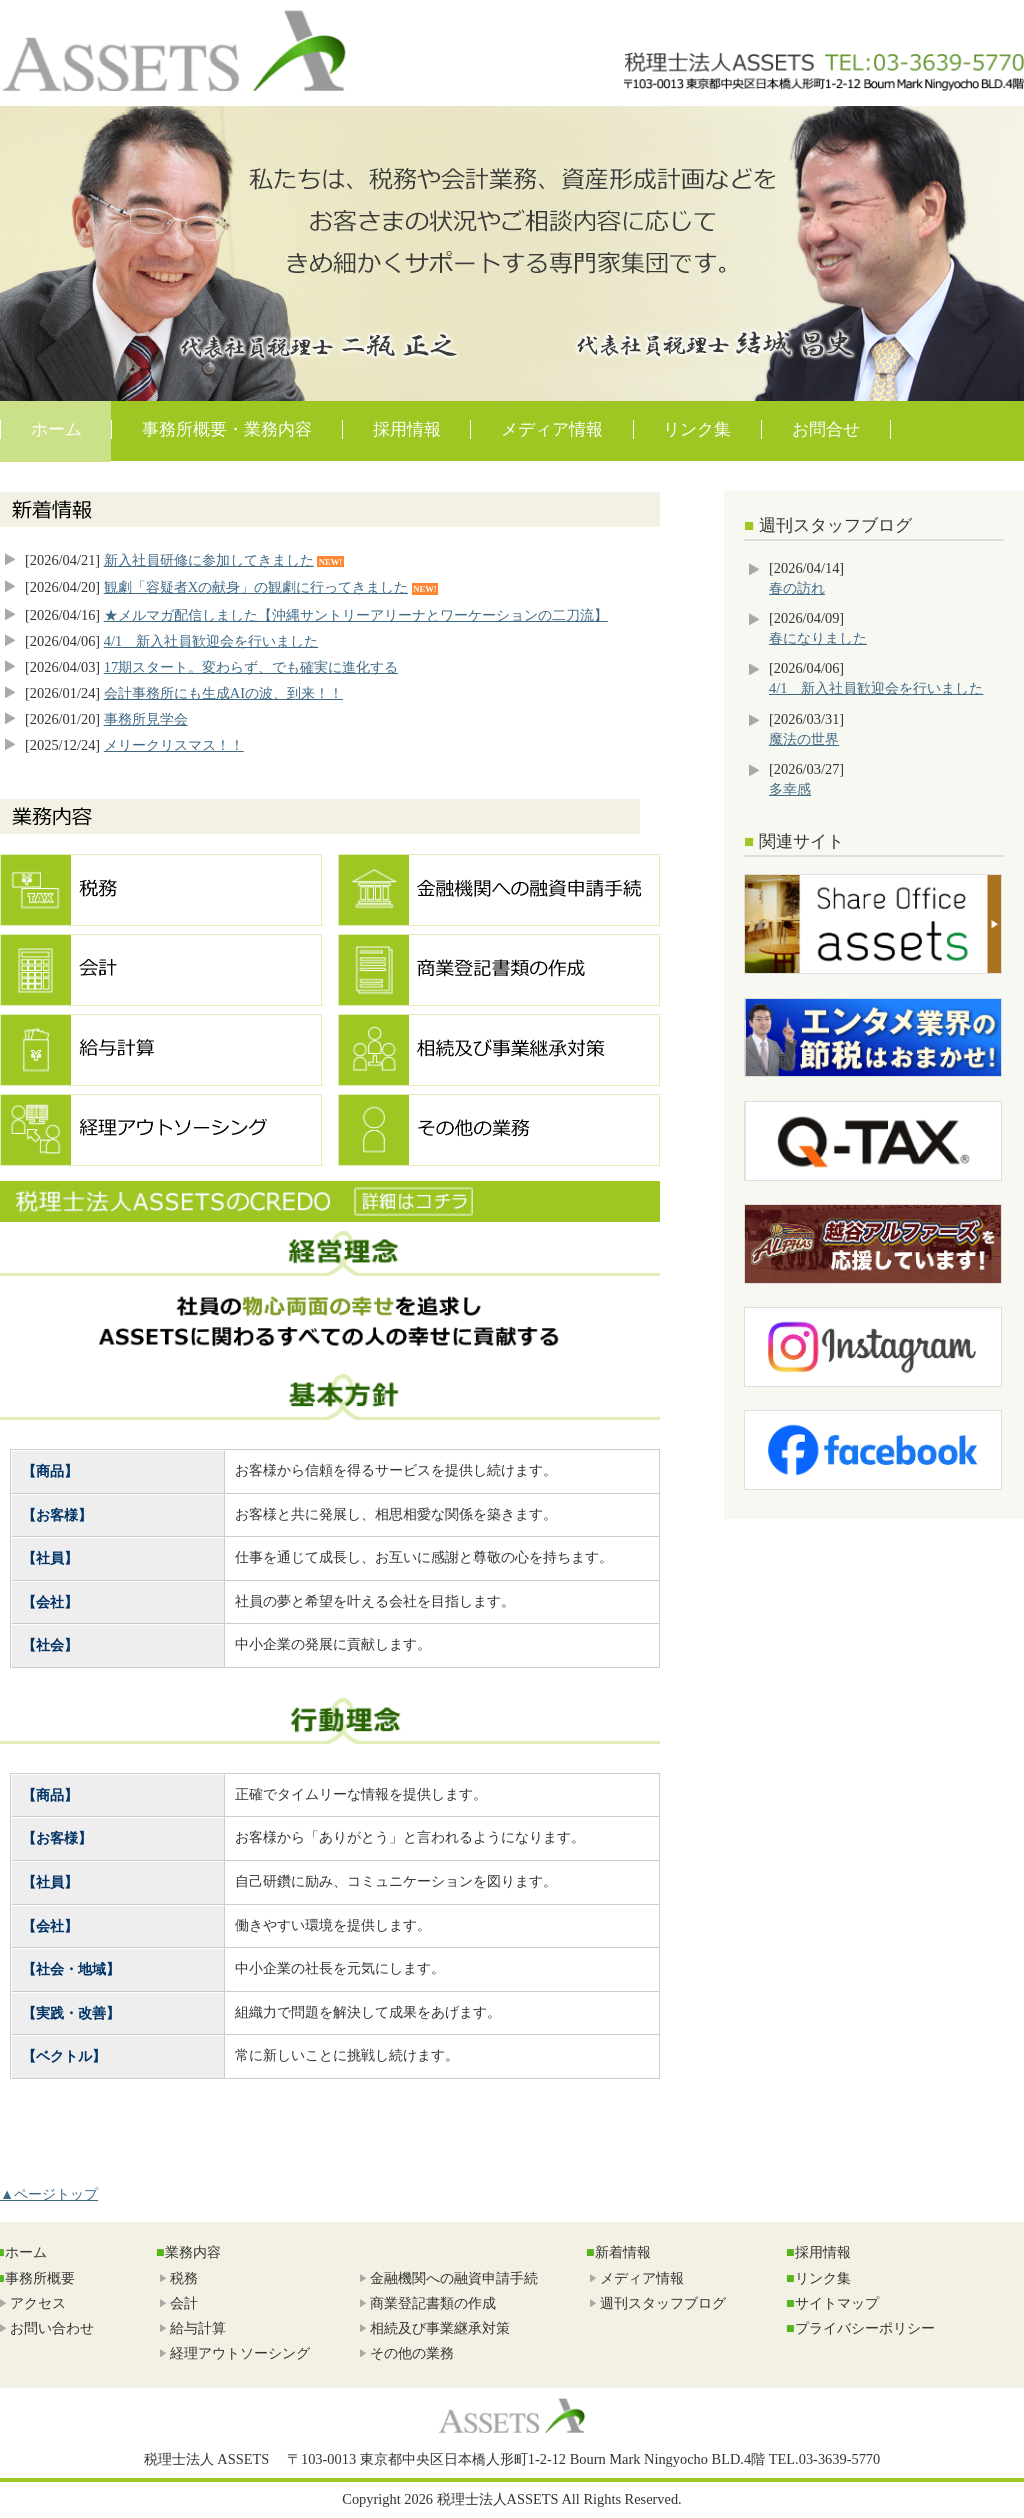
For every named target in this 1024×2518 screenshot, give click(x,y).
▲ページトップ (49, 2194)
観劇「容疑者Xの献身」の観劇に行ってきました (256, 587)
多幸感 (790, 789)
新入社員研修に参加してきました (209, 560)
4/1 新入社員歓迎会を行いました (211, 641)
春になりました (818, 638)
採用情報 (407, 429)
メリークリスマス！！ (174, 745)
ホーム (56, 429)
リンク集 (697, 429)
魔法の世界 (804, 739)
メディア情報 (552, 429)
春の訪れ (797, 588)
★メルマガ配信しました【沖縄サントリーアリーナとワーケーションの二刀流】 (356, 615)
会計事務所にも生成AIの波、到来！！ (223, 693)
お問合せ (826, 429)
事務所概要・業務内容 (227, 429)
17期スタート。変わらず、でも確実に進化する (251, 667)
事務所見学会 (146, 719)
